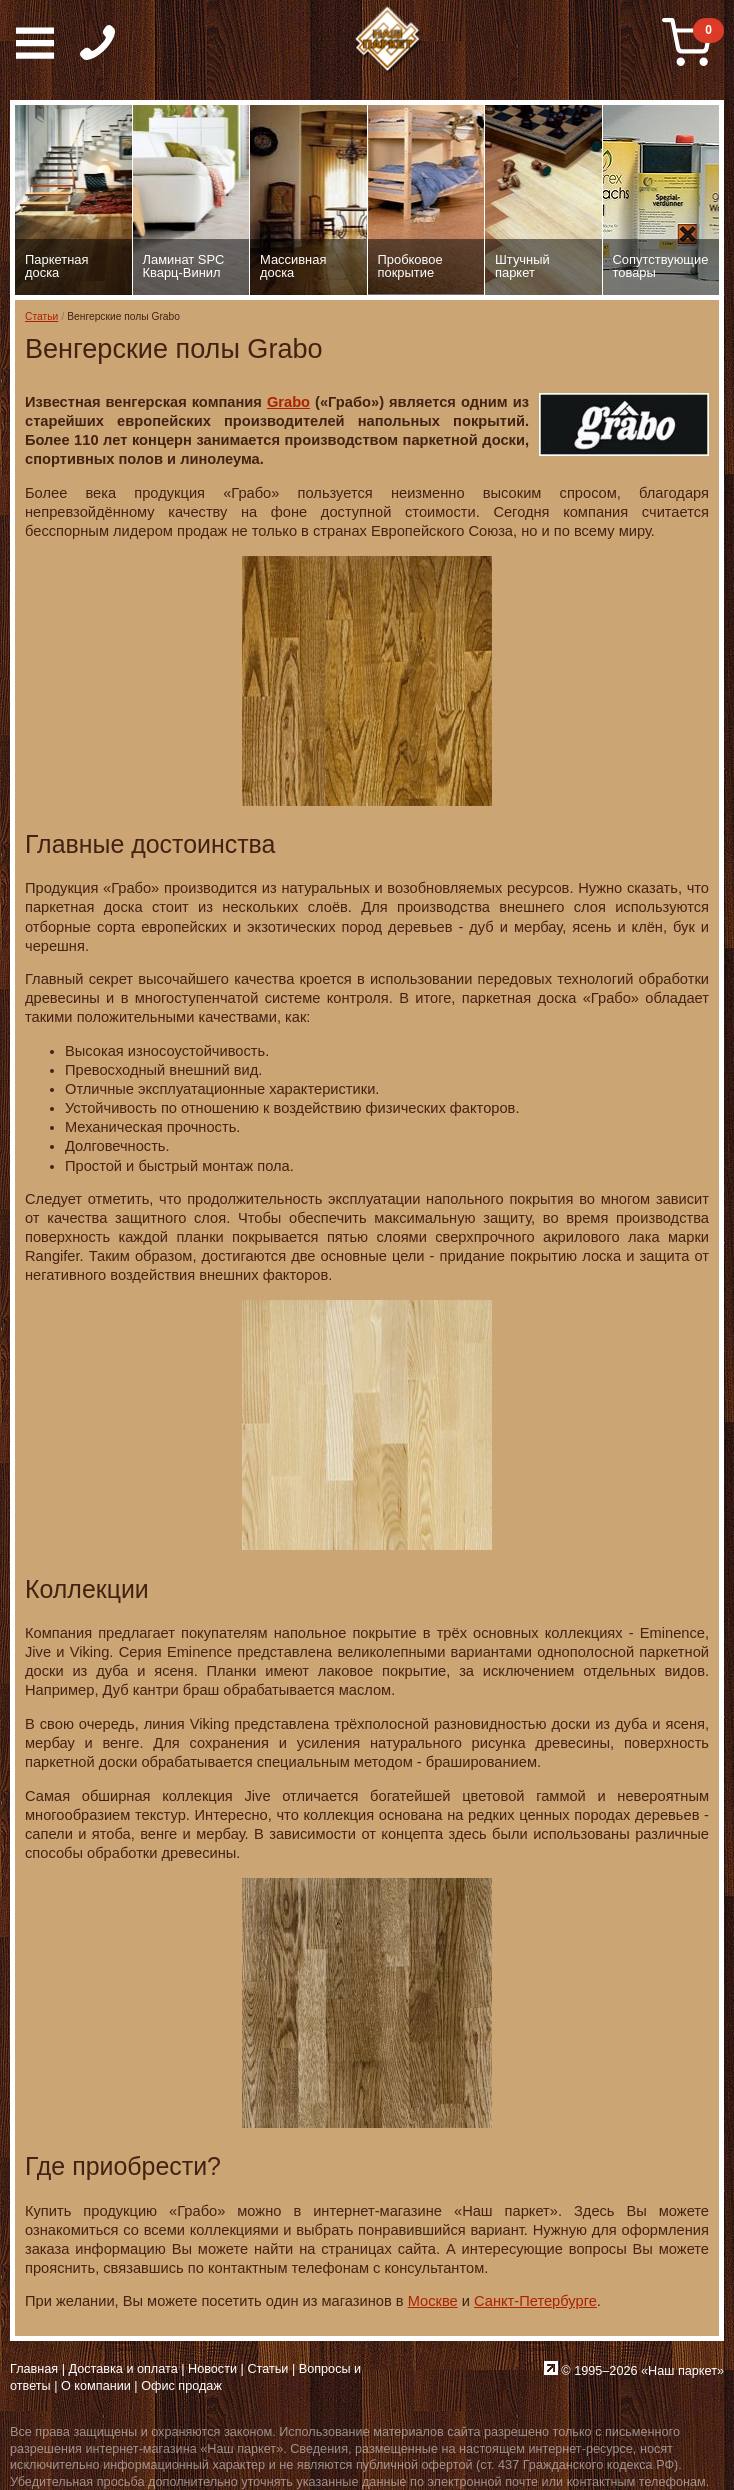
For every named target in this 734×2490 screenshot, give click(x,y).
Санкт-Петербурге (535, 2301)
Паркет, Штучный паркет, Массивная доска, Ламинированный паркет (388, 40)
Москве (433, 2301)
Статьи (41, 316)
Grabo (288, 402)
